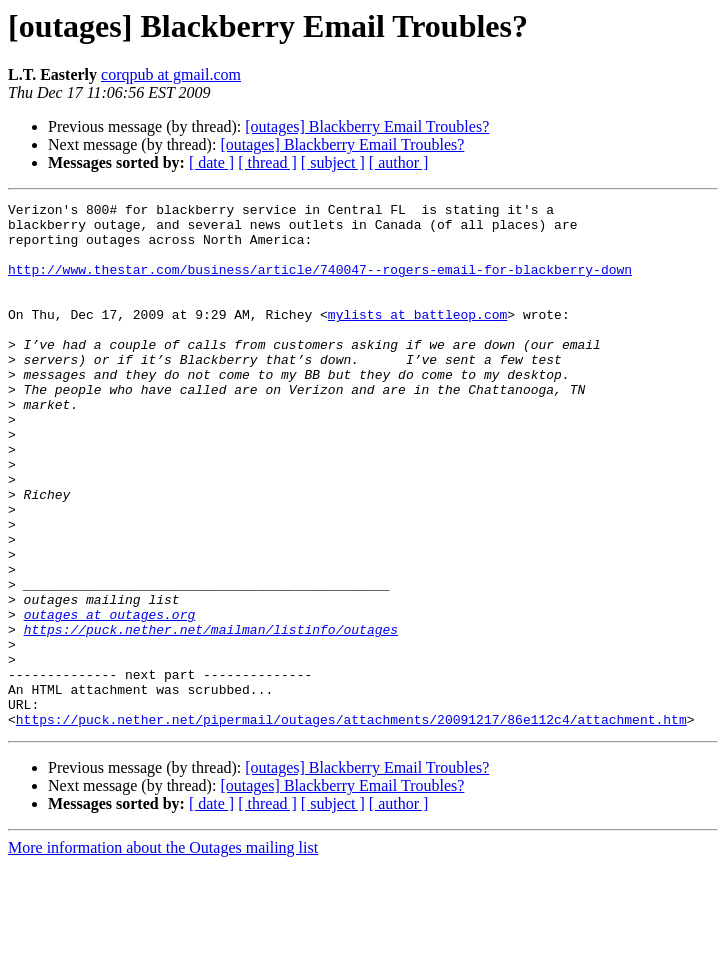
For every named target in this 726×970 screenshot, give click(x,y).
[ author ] (399, 162)
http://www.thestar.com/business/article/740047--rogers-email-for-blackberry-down (320, 284)
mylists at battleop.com (417, 338)
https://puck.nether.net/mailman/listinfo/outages (211, 716)
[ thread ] (267, 162)
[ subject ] (333, 162)
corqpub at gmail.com (171, 74)
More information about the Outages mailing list (163, 952)
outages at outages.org (110, 698)
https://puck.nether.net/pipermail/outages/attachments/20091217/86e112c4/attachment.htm (351, 824)
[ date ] (211, 162)
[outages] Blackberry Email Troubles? (367, 126)
